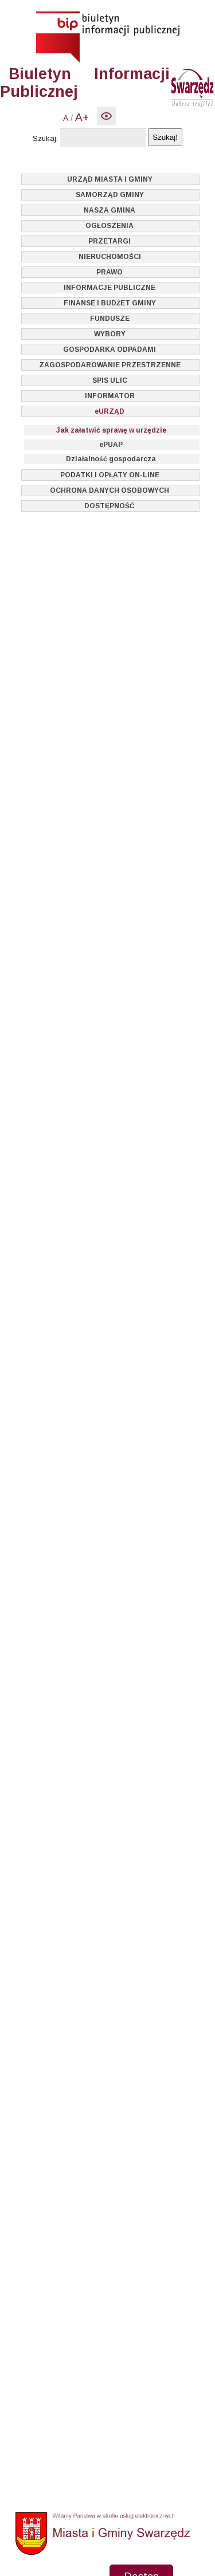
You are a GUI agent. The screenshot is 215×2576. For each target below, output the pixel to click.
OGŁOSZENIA (109, 226)
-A (64, 118)
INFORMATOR (110, 396)
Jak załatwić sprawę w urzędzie (111, 430)
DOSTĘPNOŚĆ (109, 506)
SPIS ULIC (109, 380)
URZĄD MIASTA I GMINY (110, 179)
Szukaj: (45, 138)
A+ (82, 117)
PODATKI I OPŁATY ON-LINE (109, 475)
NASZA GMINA (109, 210)
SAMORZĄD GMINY (110, 195)
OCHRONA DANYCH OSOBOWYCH (109, 490)
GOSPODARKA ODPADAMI (109, 349)
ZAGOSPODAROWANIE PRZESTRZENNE (110, 365)
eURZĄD (109, 411)
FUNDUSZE (110, 319)
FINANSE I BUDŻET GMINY (110, 303)
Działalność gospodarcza (111, 459)
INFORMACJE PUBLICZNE (109, 288)
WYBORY (110, 334)
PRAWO (109, 272)
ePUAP (111, 445)
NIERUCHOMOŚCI (110, 257)
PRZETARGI (109, 241)
